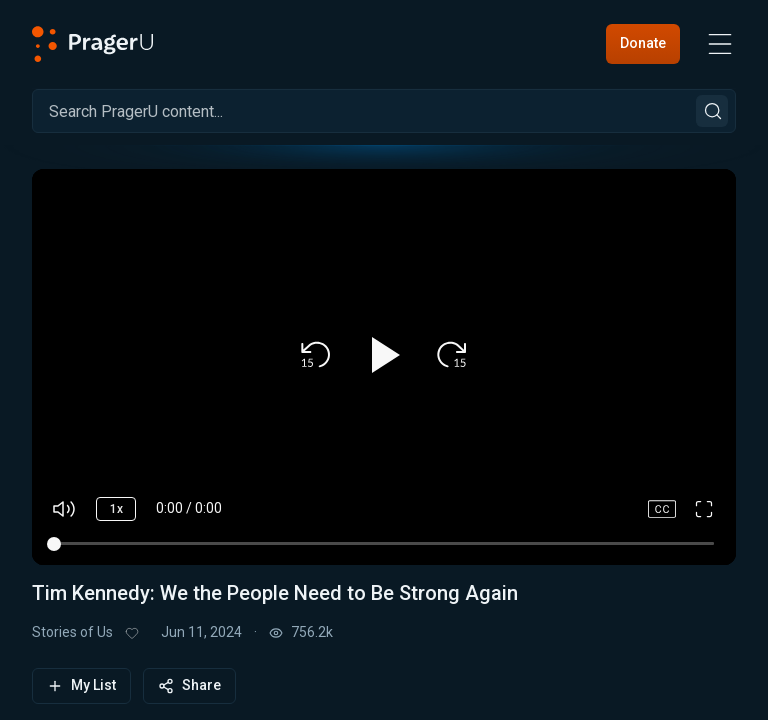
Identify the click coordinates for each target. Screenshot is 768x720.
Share (189, 685)
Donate (643, 43)
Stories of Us (72, 632)
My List (81, 685)
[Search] (384, 111)
